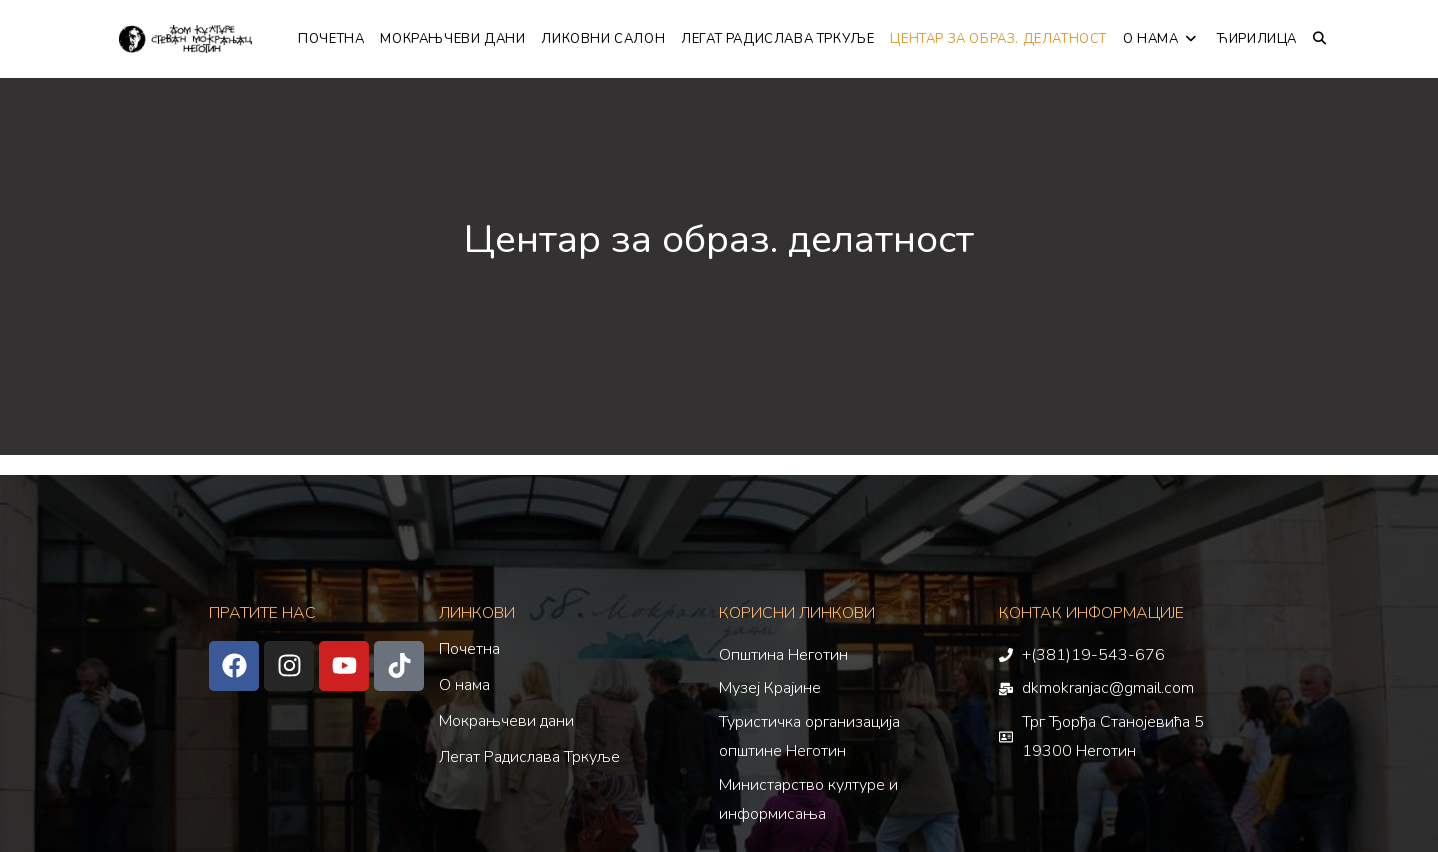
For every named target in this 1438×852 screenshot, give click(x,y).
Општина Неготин (783, 655)
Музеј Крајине (770, 688)
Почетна (469, 649)
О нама (464, 685)
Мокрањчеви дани (506, 721)
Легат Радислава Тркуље (529, 757)
